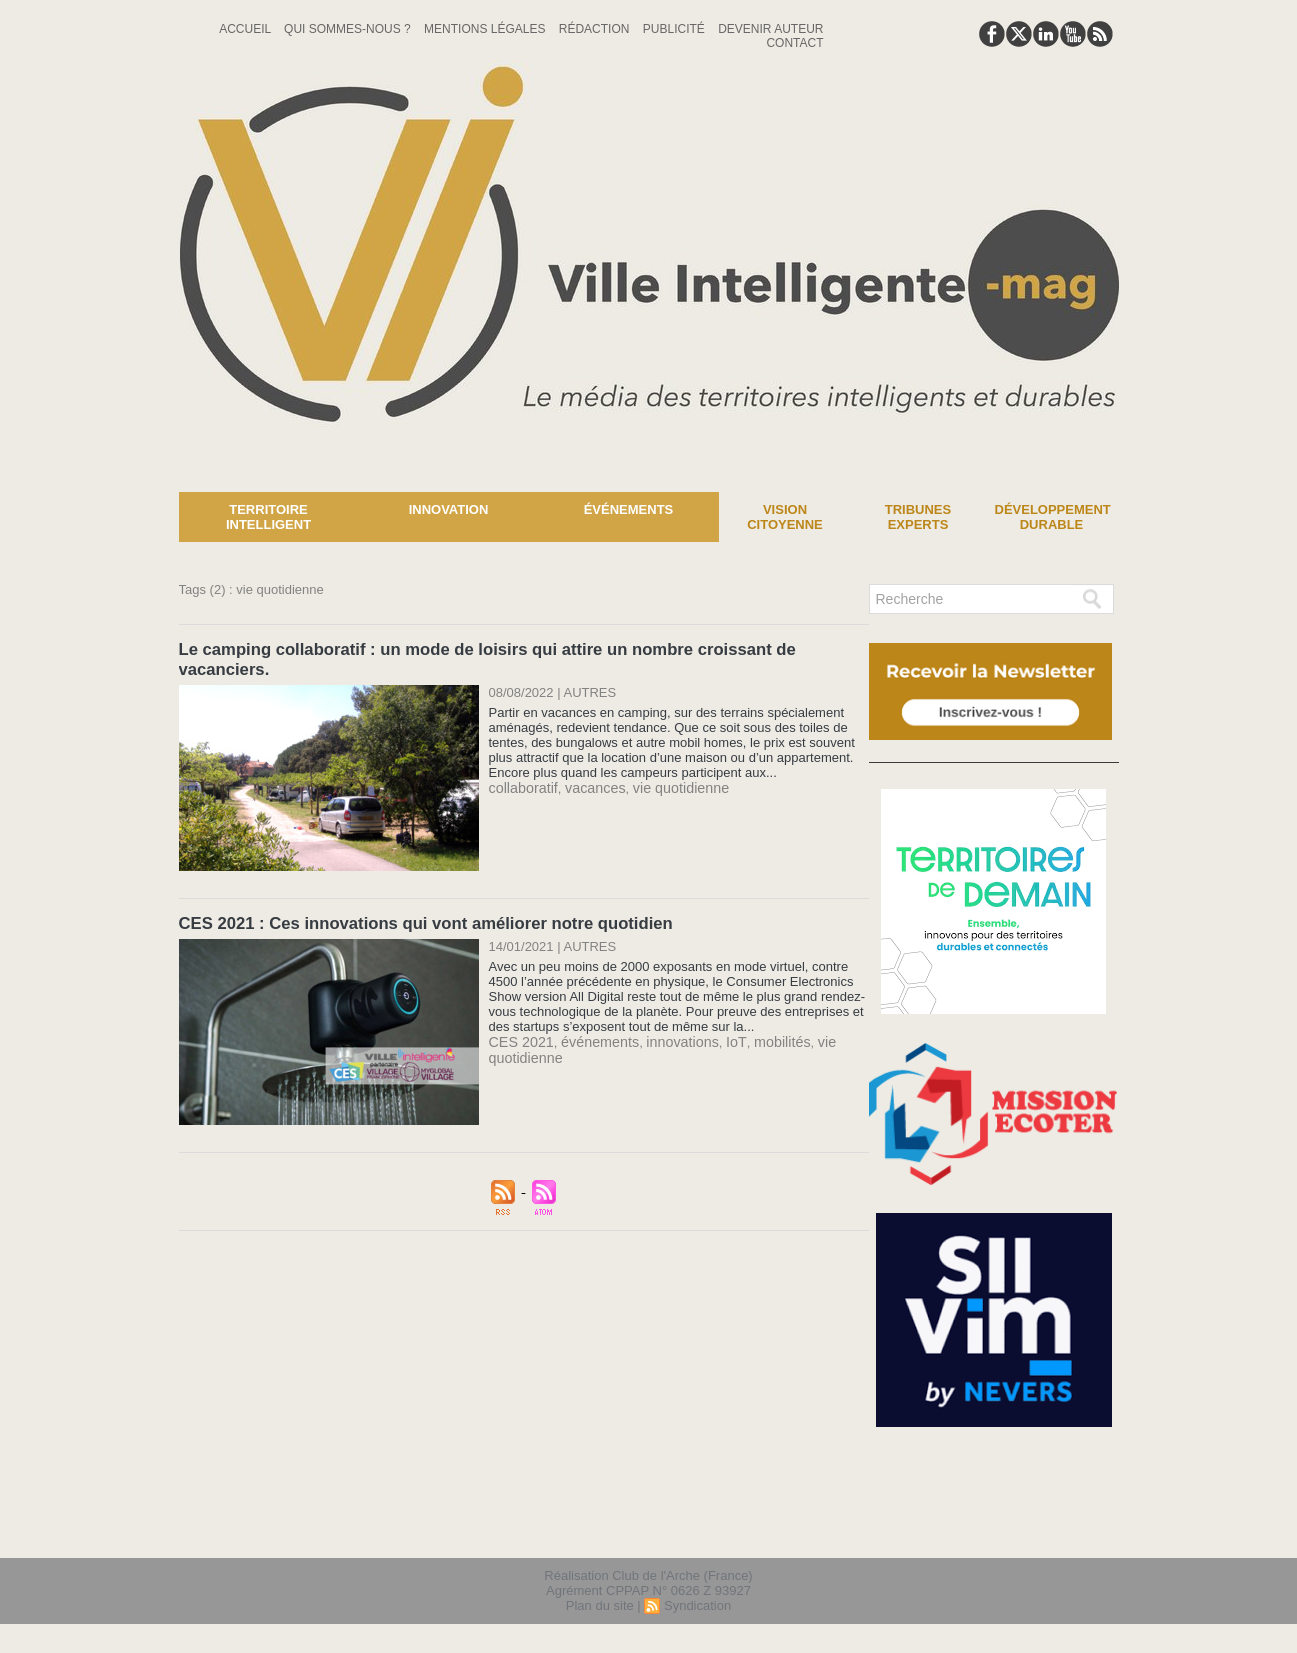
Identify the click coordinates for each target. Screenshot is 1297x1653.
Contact (794, 43)
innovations (666, 1017)
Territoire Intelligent (268, 517)
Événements (629, 509)
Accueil (246, 29)
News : (23, 477)
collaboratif (520, 765)
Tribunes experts (918, 517)
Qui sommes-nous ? (349, 29)
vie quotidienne (664, 765)
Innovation (449, 509)
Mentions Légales (486, 29)
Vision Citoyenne (785, 517)
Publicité (675, 29)
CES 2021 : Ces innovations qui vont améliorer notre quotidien (416, 900)
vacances (586, 765)
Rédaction (596, 29)
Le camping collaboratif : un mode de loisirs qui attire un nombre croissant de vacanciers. (521, 648)
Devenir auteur (770, 29)
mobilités (756, 1017)
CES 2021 (518, 1017)
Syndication (697, 1606)
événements (590, 1017)
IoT (714, 1017)
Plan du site (600, 1606)
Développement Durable (1053, 517)
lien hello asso (1054, 1531)
